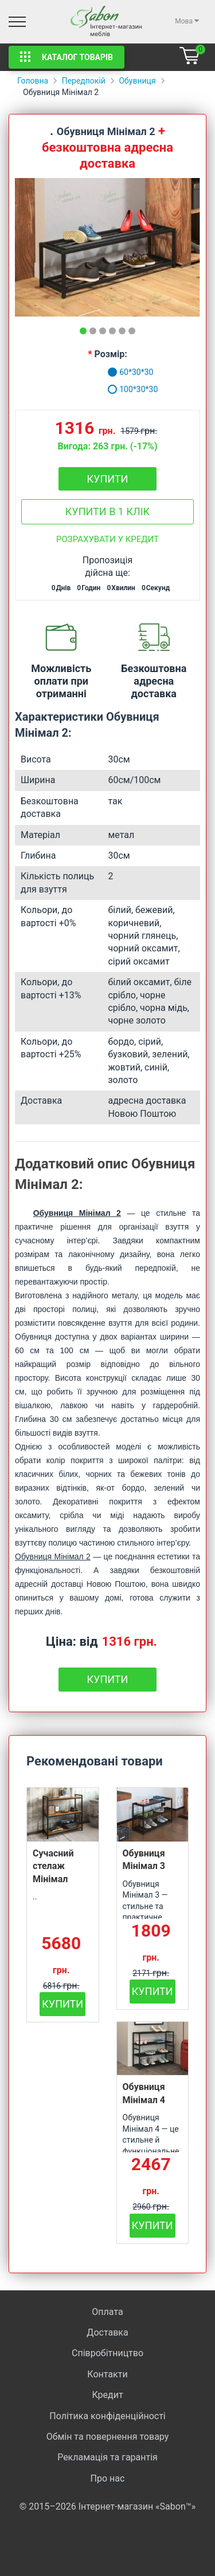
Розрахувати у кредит (107, 539)
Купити (107, 479)
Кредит (107, 2394)
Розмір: (110, 354)
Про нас (108, 2478)
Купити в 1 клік (107, 511)
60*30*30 (130, 372)
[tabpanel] (107, 247)
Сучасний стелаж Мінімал (53, 1866)
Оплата (107, 2311)
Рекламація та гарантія (107, 2457)
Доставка (107, 2332)
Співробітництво (107, 2353)
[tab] (83, 330)
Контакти (107, 2374)
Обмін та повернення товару (107, 2436)
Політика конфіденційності (107, 2416)
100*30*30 (133, 389)
